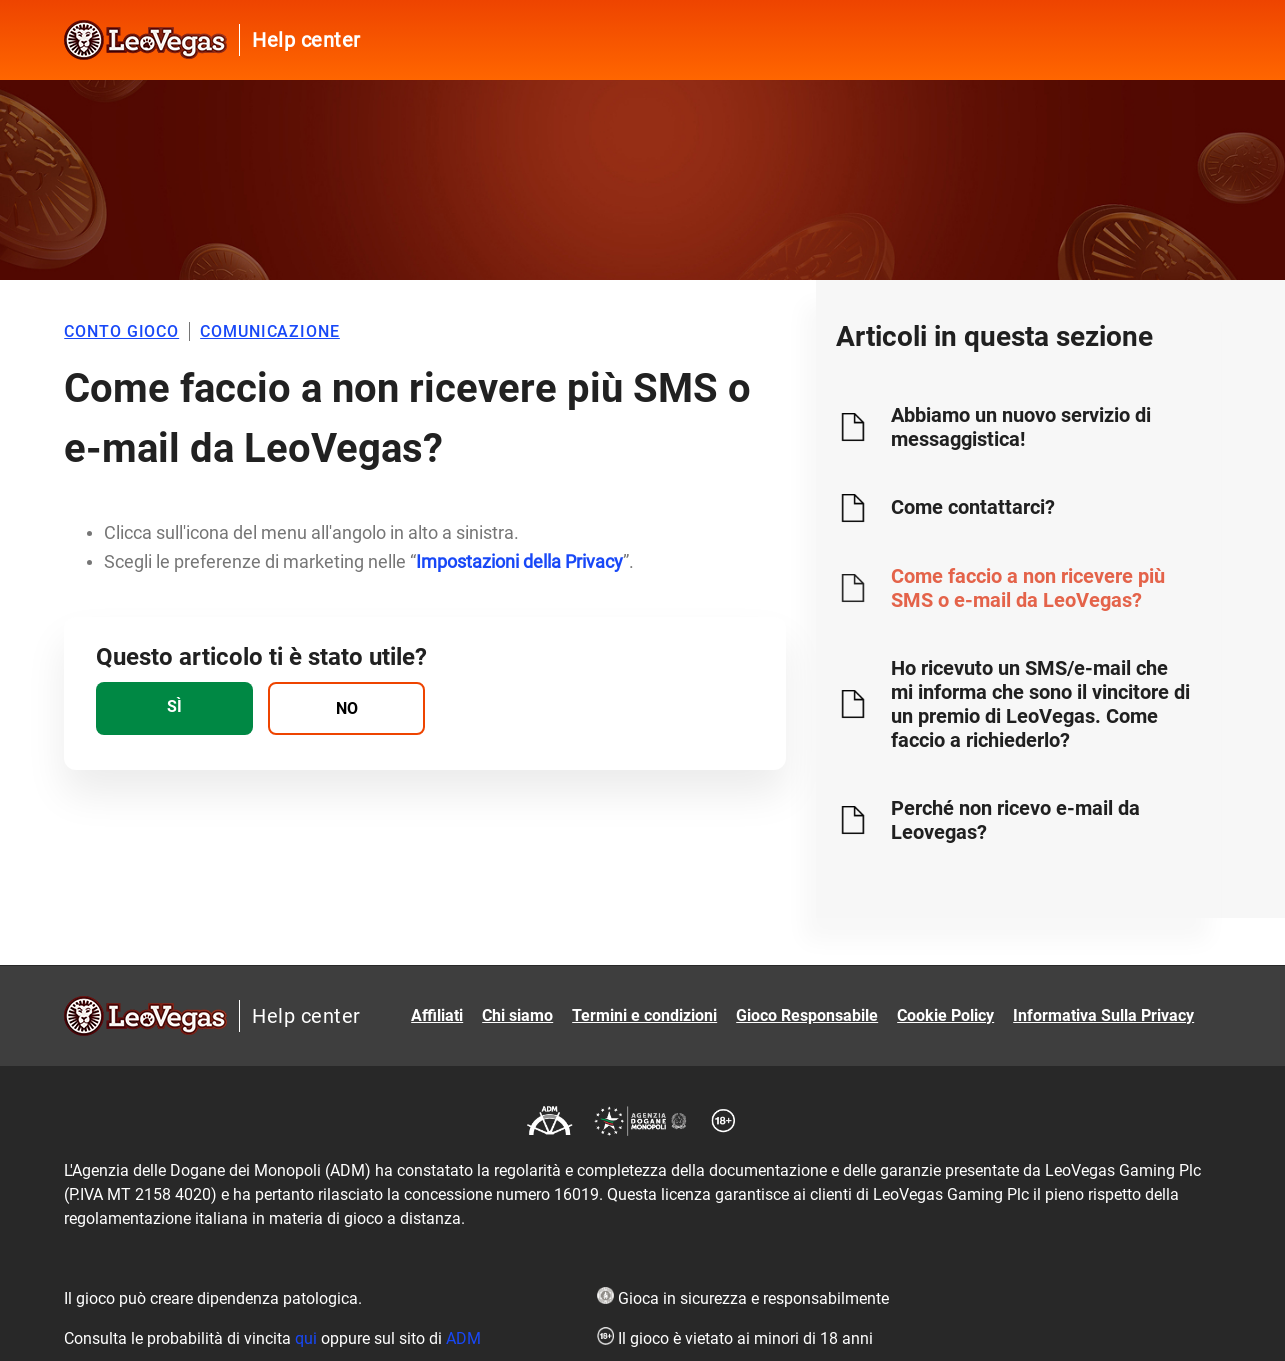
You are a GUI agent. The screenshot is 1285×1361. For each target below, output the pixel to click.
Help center (306, 40)
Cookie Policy (945, 1015)
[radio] (174, 708)
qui (306, 1338)
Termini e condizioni (644, 1015)
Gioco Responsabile (807, 1015)
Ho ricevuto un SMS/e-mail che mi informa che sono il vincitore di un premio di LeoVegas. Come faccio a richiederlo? (1040, 704)
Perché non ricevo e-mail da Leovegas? (1015, 820)
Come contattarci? (973, 507)
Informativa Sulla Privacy (1103, 1015)
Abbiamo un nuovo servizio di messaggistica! (1021, 427)
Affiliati (437, 1015)
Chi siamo (517, 1015)
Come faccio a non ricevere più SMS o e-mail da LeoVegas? (1028, 588)
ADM (463, 1338)
